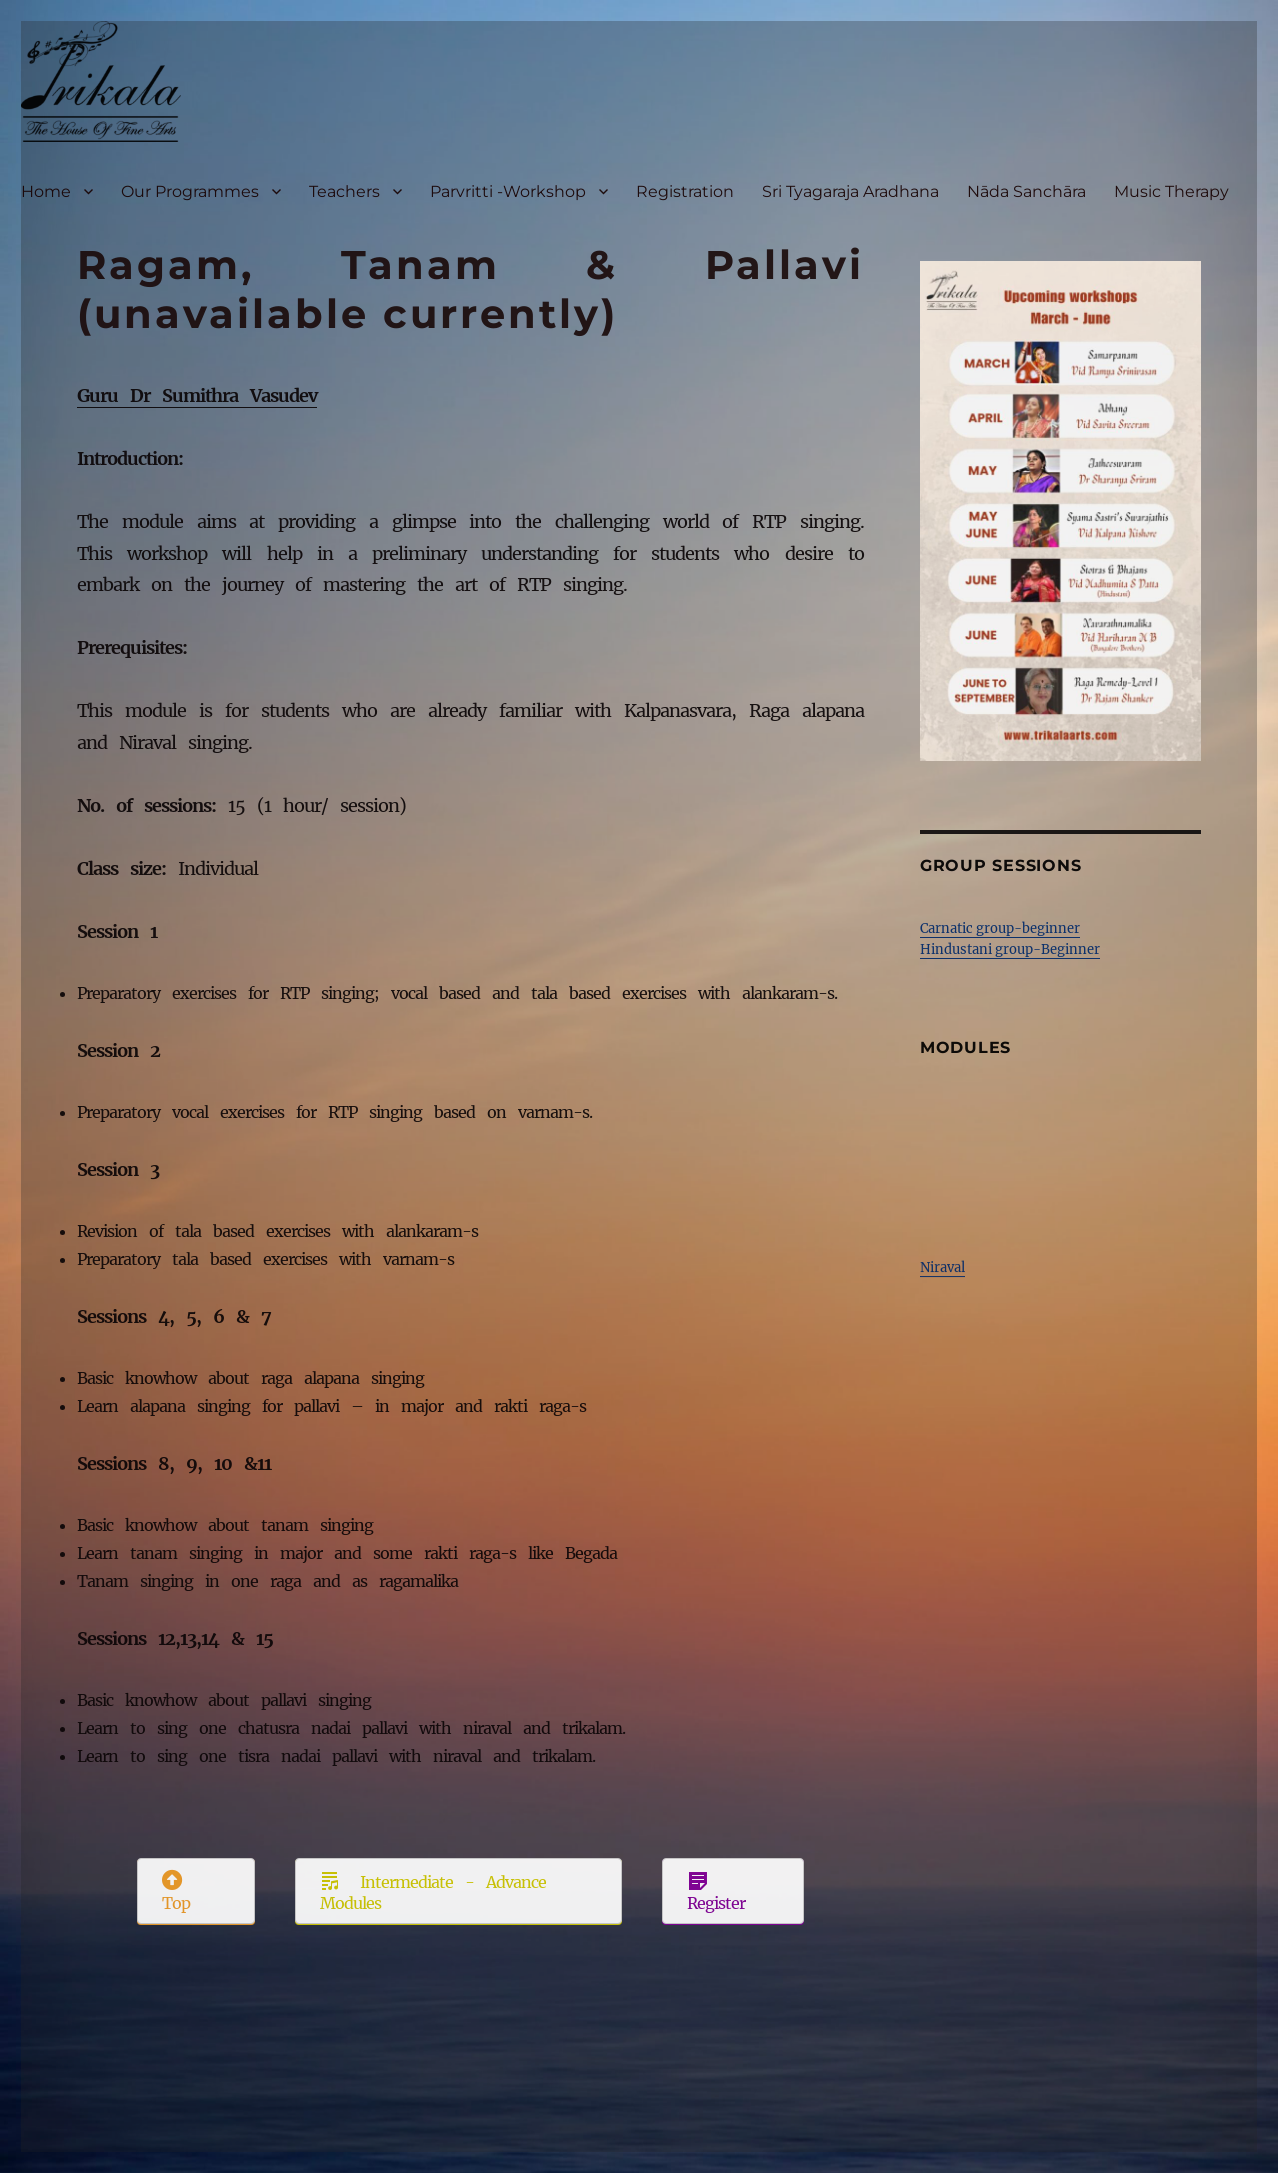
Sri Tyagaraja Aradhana (850, 191)
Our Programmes (190, 191)
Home (46, 191)
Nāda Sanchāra (1026, 191)
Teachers (344, 191)
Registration (685, 191)
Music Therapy (1171, 191)
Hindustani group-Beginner (1010, 949)
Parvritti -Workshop (508, 191)
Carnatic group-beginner (1000, 928)
